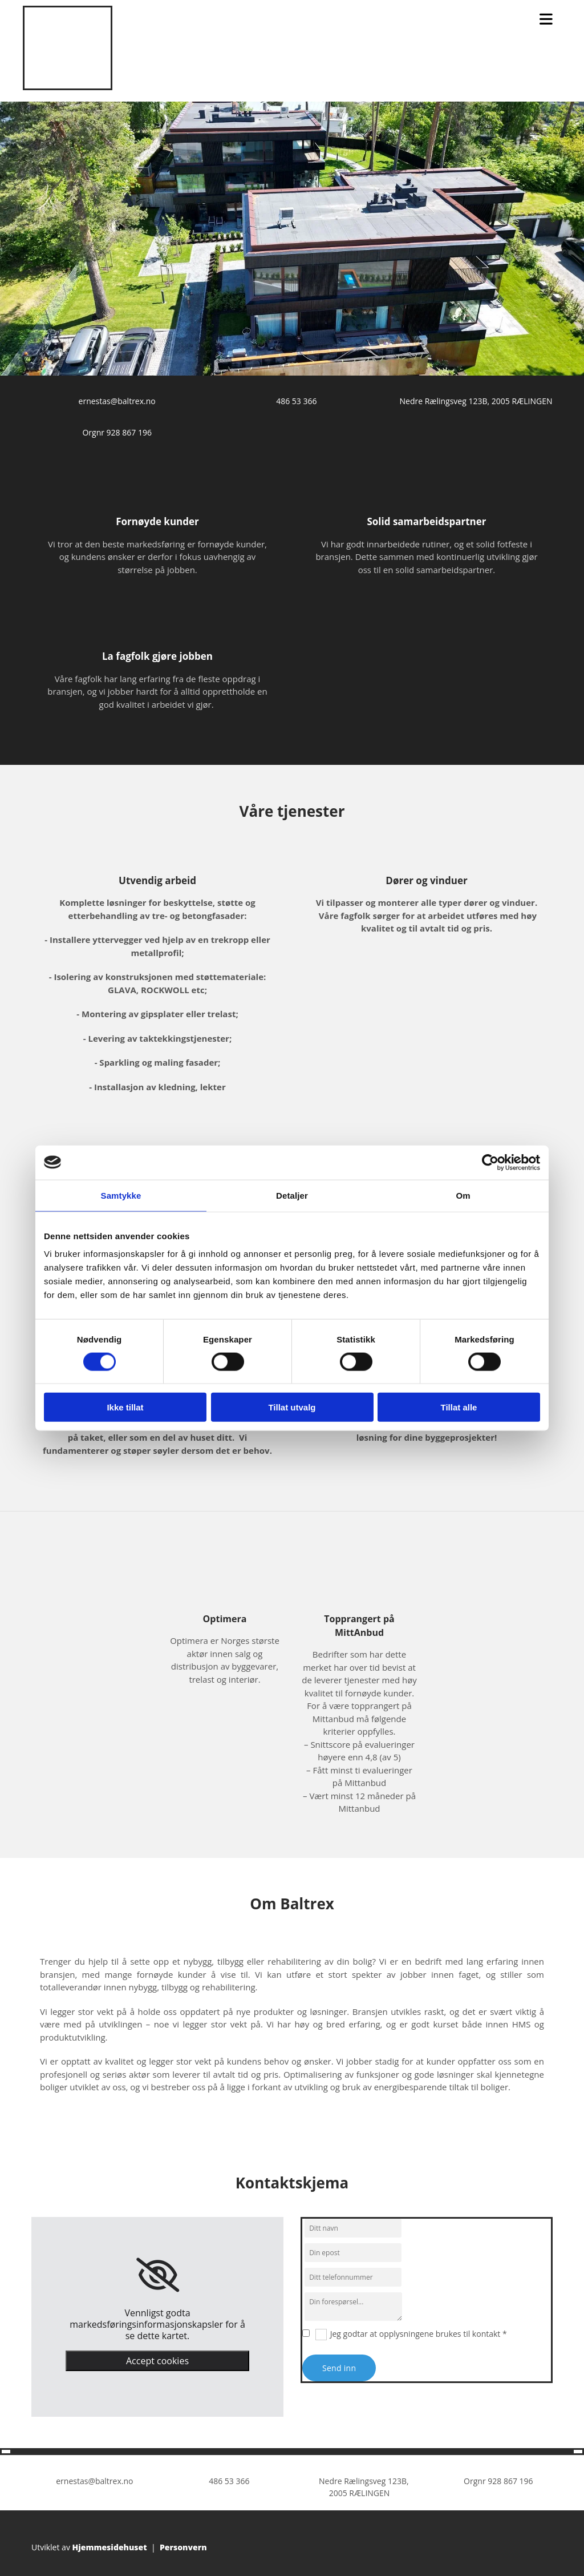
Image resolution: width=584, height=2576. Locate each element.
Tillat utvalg (291, 1407)
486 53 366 (296, 401)
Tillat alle (459, 1407)
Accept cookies (157, 2361)
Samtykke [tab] (121, 1195)
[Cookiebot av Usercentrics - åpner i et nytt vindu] (490, 1162)
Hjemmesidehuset (109, 2547)
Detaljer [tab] (292, 1195)
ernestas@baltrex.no (117, 401)
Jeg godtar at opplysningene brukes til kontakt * (418, 2333)
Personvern (183, 2547)
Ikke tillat (125, 1407)
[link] (157, 2275)
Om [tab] (463, 1195)
